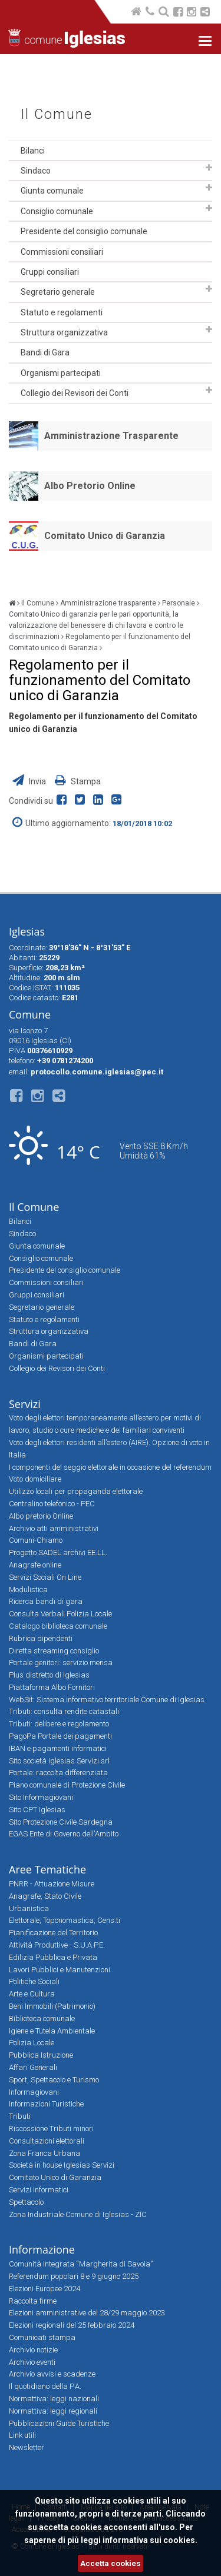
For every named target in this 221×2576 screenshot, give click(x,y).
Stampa (78, 781)
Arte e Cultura (32, 1993)
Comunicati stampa (42, 2337)
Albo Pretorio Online (90, 485)
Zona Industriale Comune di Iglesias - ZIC (78, 2214)
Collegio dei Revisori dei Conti (74, 393)
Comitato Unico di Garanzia (104, 535)
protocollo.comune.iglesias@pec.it (97, 1071)
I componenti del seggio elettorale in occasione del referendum (110, 1467)
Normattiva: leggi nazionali (54, 2398)
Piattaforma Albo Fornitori (52, 1687)
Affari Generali (33, 2067)
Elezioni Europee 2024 (44, 2288)
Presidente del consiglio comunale (84, 231)
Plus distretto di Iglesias (49, 1674)
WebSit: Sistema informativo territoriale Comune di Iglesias (106, 1699)
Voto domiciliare (35, 1479)
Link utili (22, 2435)
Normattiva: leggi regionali (53, 2411)
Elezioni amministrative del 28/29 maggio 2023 (87, 2312)
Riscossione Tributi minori (51, 2128)
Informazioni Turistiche (46, 2103)
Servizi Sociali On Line (45, 1577)
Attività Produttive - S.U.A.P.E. (57, 1945)
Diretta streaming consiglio (54, 1650)
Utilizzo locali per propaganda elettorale (76, 1491)
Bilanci (33, 150)
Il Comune (57, 114)
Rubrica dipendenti (40, 1638)
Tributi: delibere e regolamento (59, 1723)
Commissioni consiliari (62, 252)
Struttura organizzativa (64, 332)
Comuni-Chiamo (35, 1540)
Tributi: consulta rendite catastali (64, 1711)
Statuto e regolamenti (62, 312)
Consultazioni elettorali (46, 2140)
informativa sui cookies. (150, 2540)
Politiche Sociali (34, 1981)
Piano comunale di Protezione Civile (67, 1784)
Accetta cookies (110, 2563)
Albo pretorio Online (41, 1516)
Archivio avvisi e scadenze (52, 2373)
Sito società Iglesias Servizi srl (59, 1760)
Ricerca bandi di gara (46, 1601)
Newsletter (26, 2447)
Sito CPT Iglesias (37, 1809)
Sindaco (36, 170)
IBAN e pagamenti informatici (58, 1748)
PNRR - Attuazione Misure (51, 1883)
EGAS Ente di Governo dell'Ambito (63, 1833)
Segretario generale (58, 292)
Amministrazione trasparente (108, 603)
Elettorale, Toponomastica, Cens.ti (64, 1920)
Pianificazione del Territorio (53, 1932)
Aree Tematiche (47, 1869)
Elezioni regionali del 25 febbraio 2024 (71, 2325)
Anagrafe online (35, 1564)
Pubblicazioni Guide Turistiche (59, 2423)
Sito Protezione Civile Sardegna (61, 1822)
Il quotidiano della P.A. (45, 2386)
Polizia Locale (31, 2042)
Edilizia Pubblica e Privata (53, 1957)
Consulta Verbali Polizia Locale (60, 1613)
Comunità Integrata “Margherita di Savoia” (81, 2263)
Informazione (42, 2249)
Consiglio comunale (57, 211)
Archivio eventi (32, 2362)
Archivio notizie (33, 2349)
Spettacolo (26, 2202)
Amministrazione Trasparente (111, 435)
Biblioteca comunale (42, 2018)
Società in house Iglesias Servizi (61, 2165)
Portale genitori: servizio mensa (61, 1662)
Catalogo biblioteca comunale (58, 1626)
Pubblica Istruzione (41, 2055)
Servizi (25, 1404)
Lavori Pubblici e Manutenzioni (59, 1969)
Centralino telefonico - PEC (52, 1503)
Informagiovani (34, 2092)
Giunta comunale (52, 190)
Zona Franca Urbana (44, 2153)
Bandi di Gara (45, 352)
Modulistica (28, 1589)
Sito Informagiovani (41, 1797)
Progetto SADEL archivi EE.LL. (58, 1552)
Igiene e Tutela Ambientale (52, 2030)
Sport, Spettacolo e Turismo (54, 2079)
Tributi (20, 2116)
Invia (30, 781)
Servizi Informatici (38, 2189)
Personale (178, 603)
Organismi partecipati (61, 373)
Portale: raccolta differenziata (58, 1772)
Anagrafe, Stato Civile (45, 1896)
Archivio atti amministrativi (53, 1528)
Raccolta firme (33, 2301)
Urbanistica (29, 1908)
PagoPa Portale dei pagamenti (60, 1736)
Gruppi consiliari (50, 272)
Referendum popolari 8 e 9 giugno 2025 (73, 2276)
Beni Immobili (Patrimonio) (52, 2006)
